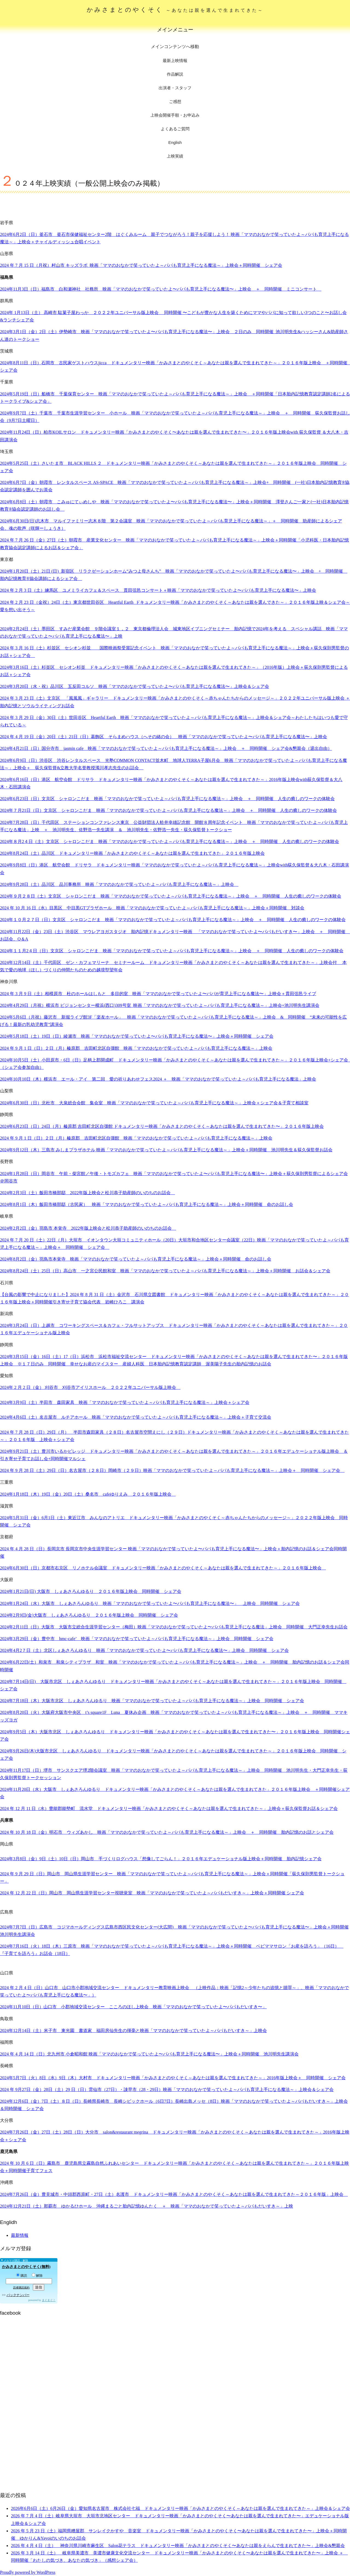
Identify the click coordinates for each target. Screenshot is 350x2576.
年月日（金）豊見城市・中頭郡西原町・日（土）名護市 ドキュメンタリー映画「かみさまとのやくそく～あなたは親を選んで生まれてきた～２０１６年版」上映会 (174, 2194)
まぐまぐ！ (49, 2300)
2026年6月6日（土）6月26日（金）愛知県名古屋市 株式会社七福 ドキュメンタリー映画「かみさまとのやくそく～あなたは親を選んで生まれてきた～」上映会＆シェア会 (180, 2508)
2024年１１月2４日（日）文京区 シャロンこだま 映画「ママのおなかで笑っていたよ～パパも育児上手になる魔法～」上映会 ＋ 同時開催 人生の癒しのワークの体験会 (171, 950)
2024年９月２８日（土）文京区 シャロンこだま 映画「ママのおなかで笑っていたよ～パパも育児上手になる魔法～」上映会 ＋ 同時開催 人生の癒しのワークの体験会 (170, 896)
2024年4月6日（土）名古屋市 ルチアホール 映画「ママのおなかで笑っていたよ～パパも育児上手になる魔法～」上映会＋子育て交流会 (135, 1417)
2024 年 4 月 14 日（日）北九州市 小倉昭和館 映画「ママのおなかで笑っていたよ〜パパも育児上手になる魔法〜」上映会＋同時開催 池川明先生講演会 (149, 2054)
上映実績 (175, 156)
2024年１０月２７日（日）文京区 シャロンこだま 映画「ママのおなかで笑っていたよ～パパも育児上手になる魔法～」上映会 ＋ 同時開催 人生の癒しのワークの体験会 (173, 919)
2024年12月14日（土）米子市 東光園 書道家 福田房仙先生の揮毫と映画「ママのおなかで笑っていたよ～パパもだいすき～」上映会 (133, 2030)
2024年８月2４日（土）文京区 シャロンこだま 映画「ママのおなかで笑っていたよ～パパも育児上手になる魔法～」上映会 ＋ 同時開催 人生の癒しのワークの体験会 (169, 841)
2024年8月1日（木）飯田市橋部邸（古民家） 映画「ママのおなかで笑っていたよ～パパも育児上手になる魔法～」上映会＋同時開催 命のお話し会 (146, 1204)
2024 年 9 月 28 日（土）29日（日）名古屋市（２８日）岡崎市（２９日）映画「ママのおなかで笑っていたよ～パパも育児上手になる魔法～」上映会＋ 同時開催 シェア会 (172, 1470)
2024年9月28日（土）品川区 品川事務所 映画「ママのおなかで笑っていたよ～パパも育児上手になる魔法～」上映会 (119, 884)
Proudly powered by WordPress (27, 2572)
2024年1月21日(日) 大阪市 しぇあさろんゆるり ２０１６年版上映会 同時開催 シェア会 (90, 1591)
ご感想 (175, 101)
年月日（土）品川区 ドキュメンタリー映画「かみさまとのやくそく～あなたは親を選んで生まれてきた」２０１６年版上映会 (132, 853)
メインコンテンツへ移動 (175, 46)
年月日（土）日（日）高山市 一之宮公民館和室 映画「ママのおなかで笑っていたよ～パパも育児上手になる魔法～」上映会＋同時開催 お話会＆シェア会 (165, 1270)
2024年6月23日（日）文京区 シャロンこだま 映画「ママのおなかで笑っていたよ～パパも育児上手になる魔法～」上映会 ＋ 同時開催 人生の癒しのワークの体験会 (167, 798)
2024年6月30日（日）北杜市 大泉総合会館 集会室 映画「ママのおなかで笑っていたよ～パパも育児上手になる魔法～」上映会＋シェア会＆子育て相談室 (154, 1103)
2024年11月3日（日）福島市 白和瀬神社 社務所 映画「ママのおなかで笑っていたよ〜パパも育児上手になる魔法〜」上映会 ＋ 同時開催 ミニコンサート (160, 289)
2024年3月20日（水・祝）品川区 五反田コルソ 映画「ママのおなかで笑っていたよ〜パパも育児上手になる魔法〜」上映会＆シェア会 (134, 686)
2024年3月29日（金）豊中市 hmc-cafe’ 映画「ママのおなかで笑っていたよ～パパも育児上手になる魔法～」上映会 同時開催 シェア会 (136, 1638)
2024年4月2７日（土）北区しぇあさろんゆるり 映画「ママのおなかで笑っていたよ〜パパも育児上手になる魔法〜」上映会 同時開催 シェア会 (144, 1650)
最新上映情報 (175, 60)
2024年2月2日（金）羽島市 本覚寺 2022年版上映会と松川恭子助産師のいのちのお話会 (88, 1228)
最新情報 (19, 2235)
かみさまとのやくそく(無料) (26, 2267)
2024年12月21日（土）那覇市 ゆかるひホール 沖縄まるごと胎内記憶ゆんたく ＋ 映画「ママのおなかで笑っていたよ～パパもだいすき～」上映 (146, 2206)
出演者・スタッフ (175, 87)
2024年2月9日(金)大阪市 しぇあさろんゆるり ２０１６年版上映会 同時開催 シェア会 (89, 1615)
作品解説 (175, 74)
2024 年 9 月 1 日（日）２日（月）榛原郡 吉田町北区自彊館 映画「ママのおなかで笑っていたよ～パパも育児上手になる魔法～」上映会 (136, 1048)
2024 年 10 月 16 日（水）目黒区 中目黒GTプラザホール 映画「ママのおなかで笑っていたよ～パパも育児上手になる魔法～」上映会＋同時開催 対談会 (152, 908)
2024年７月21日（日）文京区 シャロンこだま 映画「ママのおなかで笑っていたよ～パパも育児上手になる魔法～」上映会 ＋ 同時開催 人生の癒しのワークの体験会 (168, 810)
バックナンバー (18, 2295)
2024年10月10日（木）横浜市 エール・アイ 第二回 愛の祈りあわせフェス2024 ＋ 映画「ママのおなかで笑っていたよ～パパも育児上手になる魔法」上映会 (158, 1079)
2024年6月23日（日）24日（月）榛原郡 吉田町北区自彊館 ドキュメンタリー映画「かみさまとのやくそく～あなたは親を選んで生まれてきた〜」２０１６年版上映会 (162, 1126)
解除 (37, 2276)
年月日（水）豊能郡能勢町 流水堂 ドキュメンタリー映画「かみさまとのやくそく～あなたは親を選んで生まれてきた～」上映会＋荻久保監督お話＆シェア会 (169, 1808)
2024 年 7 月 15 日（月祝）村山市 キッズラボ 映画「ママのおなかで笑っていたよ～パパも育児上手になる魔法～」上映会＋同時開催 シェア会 (141, 265)
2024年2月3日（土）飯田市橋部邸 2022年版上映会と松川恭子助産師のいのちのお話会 (87, 1192)
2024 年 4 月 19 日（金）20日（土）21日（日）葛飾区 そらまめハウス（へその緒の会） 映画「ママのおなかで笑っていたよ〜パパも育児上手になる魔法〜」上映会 (163, 736)
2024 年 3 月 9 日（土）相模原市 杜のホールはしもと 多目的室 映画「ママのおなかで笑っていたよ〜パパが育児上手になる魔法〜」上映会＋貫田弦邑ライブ (158, 993)
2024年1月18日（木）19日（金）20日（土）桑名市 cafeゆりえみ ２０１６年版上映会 (88, 1494)
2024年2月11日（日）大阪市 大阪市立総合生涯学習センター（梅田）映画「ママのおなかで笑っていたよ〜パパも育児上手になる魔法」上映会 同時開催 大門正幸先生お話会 (174, 1627)
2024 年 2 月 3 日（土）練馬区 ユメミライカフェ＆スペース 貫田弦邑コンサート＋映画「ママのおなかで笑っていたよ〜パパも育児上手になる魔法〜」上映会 (158, 590)
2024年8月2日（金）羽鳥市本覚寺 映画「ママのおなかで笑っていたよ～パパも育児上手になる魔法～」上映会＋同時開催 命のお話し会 (135, 1259)
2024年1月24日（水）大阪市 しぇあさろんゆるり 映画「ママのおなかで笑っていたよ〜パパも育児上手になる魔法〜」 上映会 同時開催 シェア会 (150, 1603)
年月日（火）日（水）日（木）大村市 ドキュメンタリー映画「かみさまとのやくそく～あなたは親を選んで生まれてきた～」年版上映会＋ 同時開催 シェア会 (173, 2077)
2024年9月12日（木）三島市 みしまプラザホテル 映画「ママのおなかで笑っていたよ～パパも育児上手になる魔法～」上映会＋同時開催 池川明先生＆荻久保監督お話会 (166, 1149)
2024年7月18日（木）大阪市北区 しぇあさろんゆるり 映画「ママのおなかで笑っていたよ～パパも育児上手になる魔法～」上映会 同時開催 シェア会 (152, 1700)
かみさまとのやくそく (175, 9)
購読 (21, 2276)
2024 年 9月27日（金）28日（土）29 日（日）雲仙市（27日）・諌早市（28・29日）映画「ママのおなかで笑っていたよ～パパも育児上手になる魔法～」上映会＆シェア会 (167, 2089)
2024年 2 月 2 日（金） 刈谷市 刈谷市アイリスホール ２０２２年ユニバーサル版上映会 (90, 1387)
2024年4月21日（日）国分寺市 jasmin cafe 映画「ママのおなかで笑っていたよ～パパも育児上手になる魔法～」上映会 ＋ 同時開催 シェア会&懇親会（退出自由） (166, 748)
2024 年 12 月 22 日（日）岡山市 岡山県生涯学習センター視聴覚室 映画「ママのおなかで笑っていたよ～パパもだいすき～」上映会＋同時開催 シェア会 (152, 1893)
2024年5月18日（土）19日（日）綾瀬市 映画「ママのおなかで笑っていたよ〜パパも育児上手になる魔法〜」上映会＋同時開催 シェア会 (136, 1036)
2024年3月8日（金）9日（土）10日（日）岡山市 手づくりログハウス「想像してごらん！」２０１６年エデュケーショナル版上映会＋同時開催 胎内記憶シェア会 (161, 1858)
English (175, 142)
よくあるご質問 (175, 128)
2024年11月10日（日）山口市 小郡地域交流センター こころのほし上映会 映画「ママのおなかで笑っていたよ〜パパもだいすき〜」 (133, 2006)
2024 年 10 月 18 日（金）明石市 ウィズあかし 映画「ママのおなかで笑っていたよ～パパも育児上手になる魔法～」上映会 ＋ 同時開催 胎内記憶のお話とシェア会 (167, 1832)
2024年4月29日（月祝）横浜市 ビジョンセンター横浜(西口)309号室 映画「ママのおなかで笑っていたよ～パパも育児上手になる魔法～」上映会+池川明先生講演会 (159, 1005)
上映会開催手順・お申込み (175, 115)
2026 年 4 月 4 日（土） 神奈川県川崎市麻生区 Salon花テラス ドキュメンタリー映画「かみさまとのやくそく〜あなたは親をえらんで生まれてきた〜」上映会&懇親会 (178, 2545)
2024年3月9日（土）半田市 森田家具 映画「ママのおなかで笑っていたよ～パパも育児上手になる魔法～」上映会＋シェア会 (124, 1402)
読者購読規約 (21, 2287)
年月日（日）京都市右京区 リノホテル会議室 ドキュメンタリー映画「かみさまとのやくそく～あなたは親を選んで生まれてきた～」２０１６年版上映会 (163, 1568)
